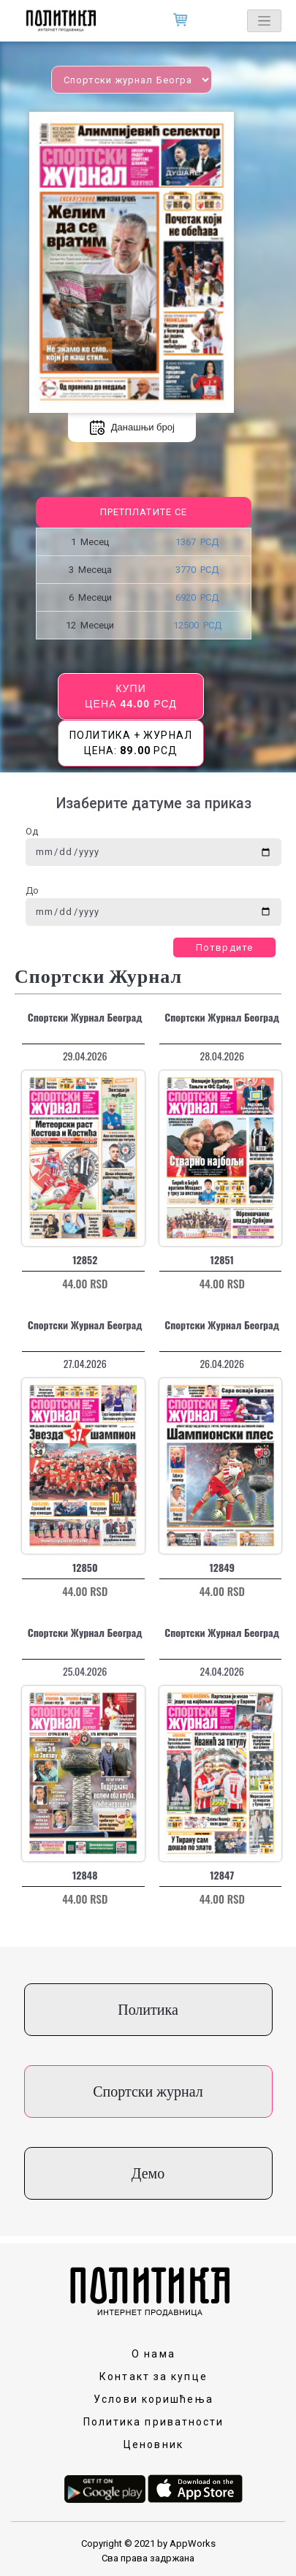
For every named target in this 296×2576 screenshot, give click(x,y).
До (32, 890)
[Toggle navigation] (264, 21)
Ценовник (153, 2444)
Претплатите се (143, 511)
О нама (153, 2354)
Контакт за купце (153, 2376)
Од (32, 831)
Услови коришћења (153, 2399)
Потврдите (224, 947)
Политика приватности (153, 2422)
